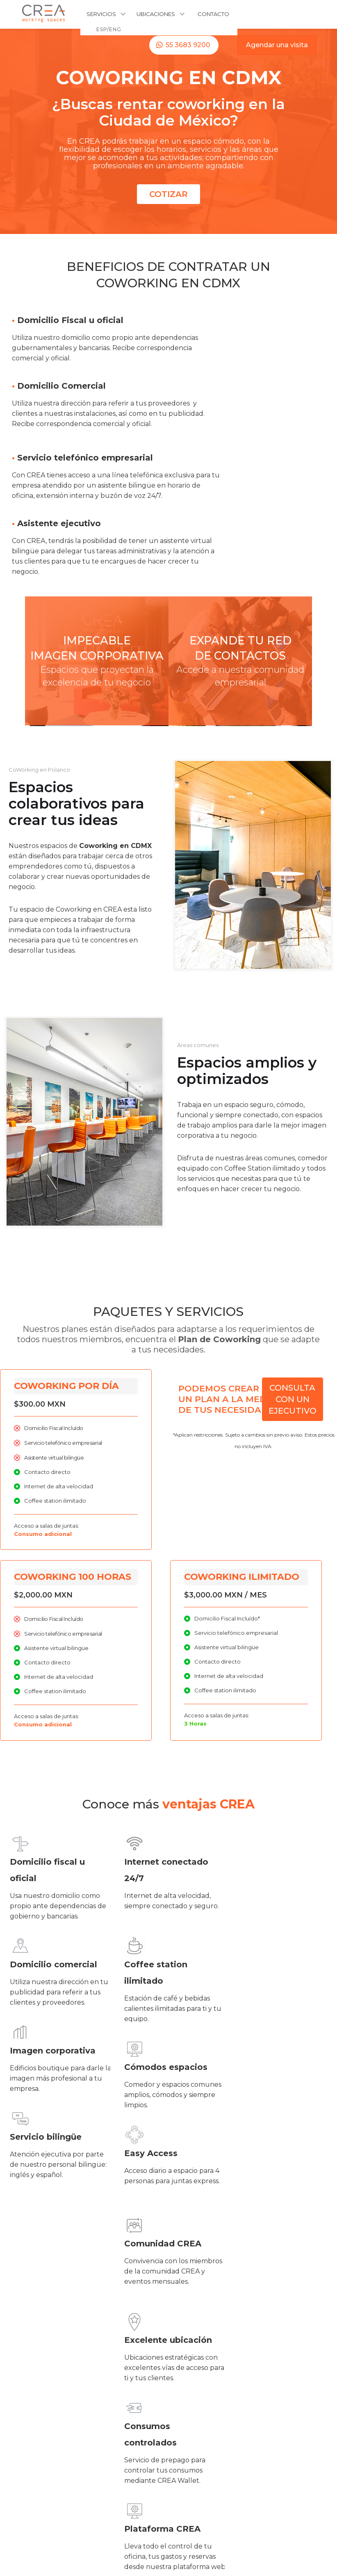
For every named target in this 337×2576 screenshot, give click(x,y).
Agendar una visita (277, 45)
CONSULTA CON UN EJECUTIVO (293, 1399)
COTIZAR (168, 194)
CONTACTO (213, 14)
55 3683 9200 (188, 45)
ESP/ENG (108, 29)
